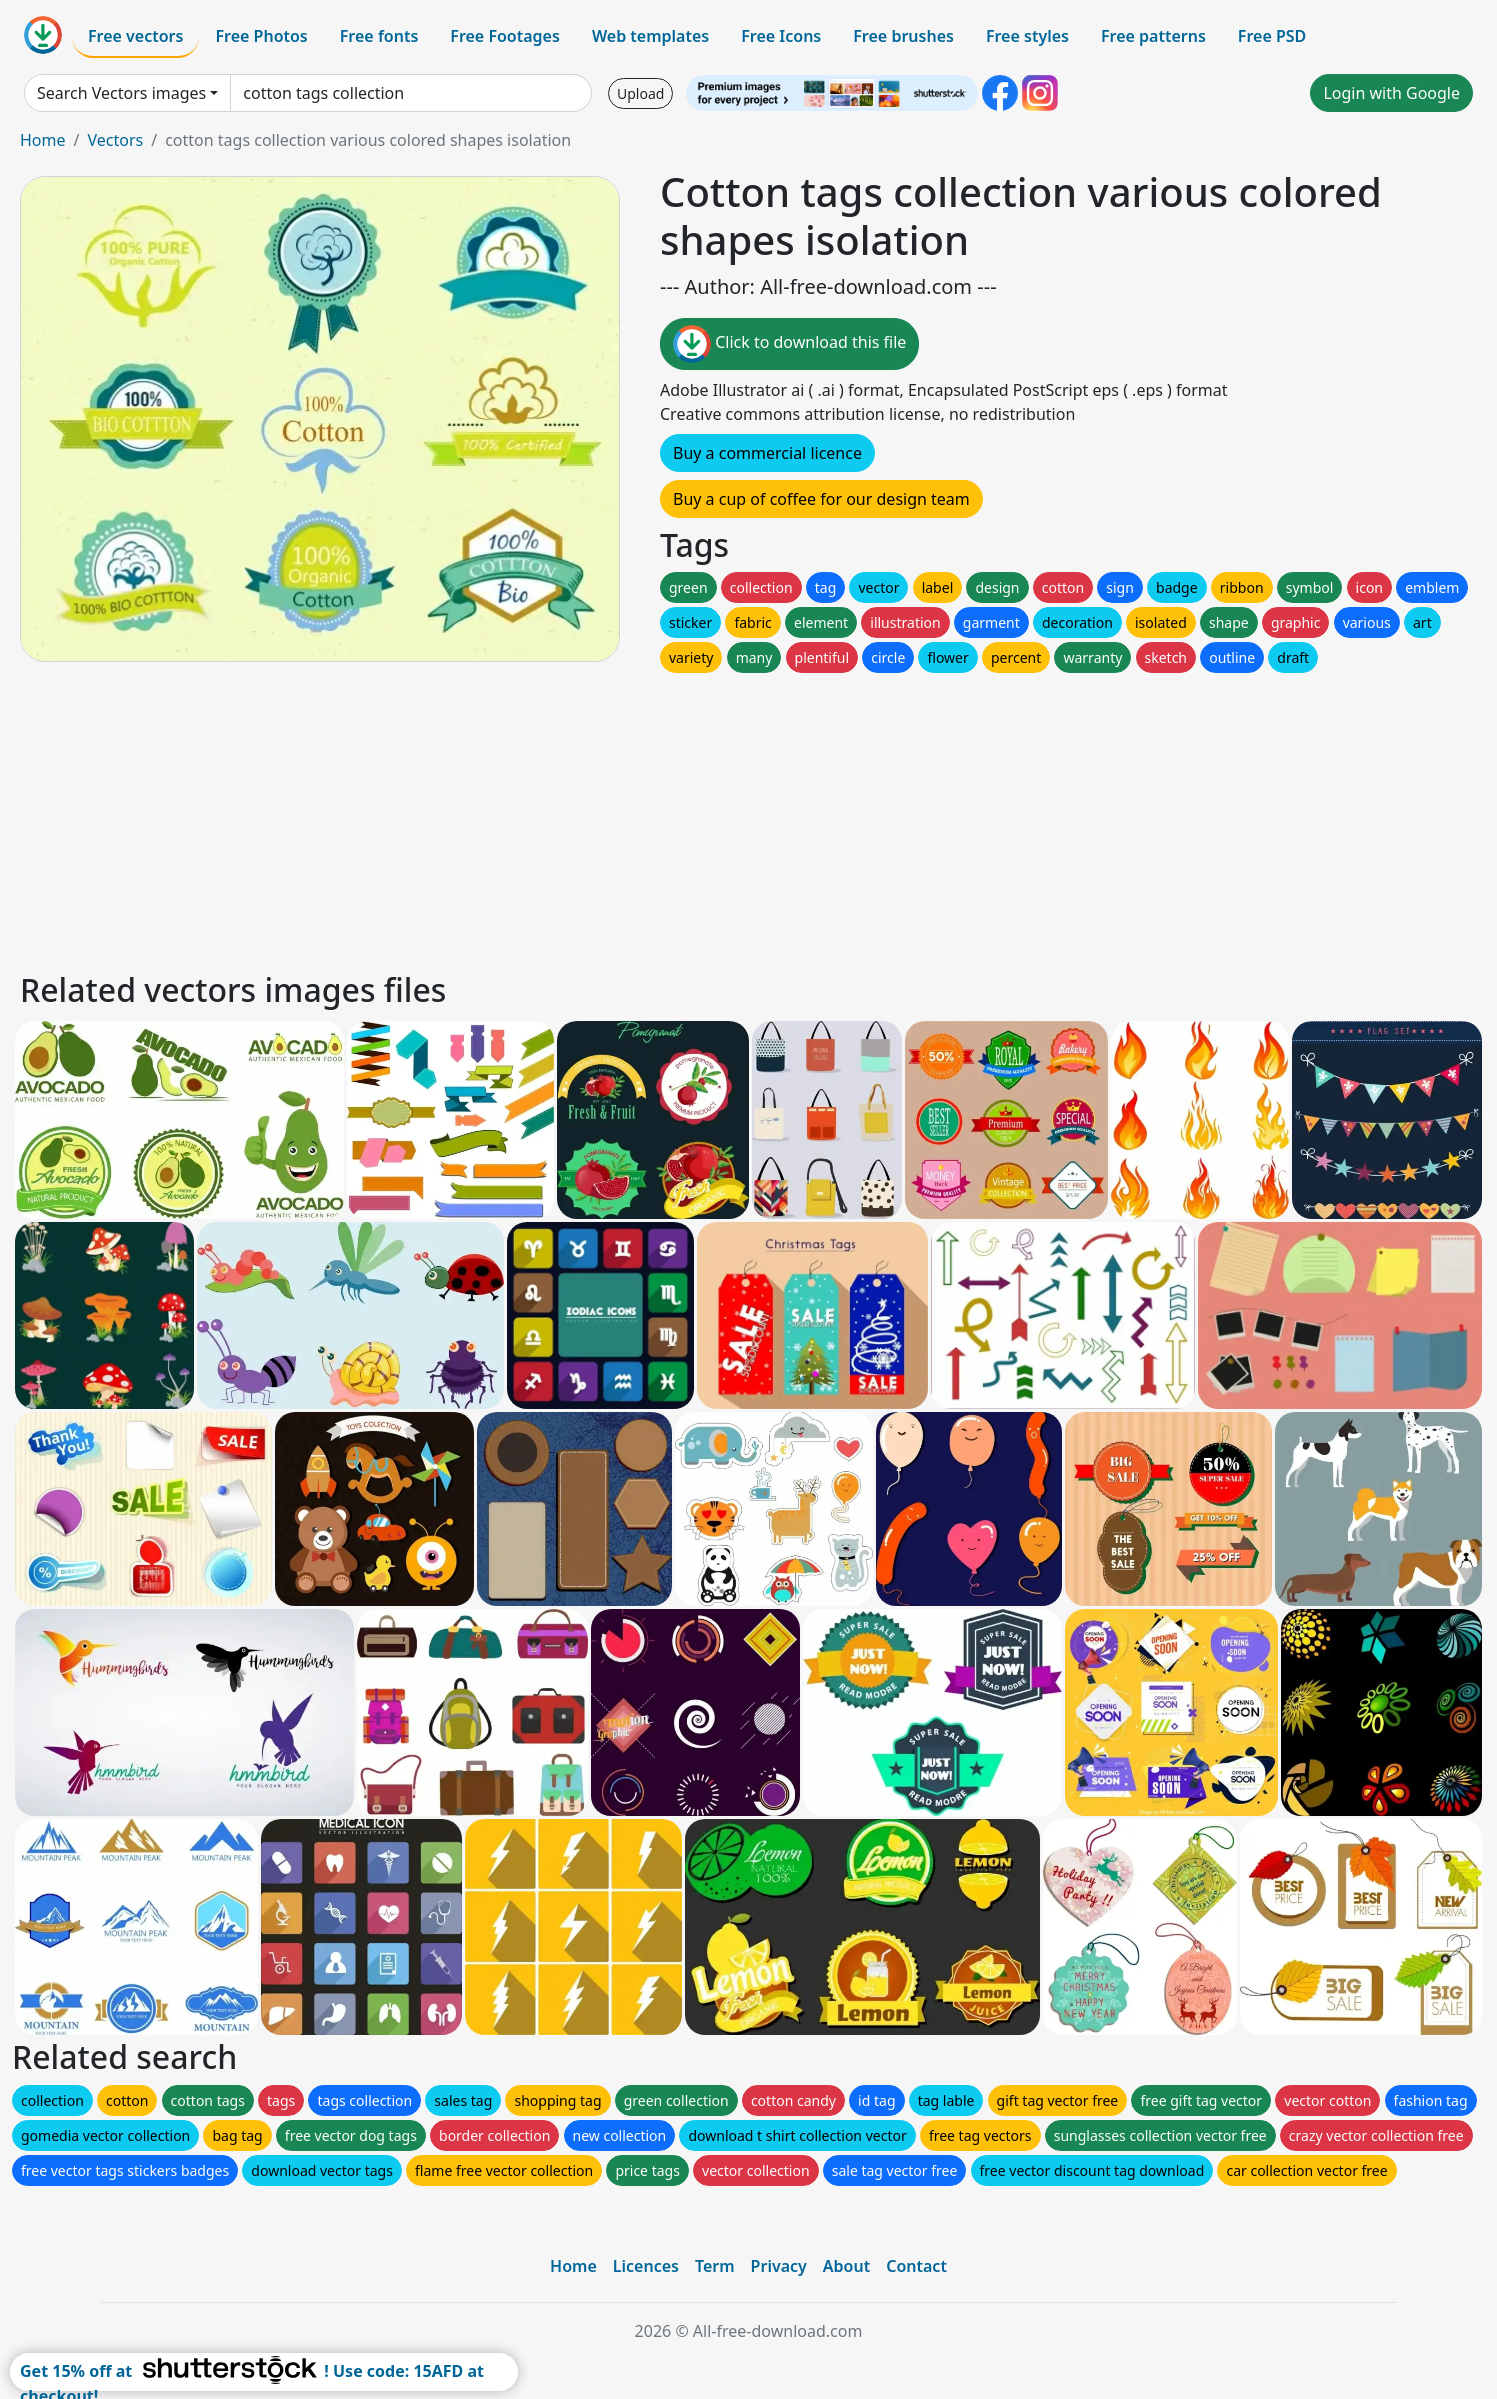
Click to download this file (789, 344)
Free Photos (261, 36)
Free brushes (903, 36)
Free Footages (505, 36)
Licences (646, 2266)
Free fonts (379, 36)
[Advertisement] (618, 817)
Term (715, 2266)
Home (43, 140)
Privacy (779, 2266)
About (846, 2266)
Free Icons (781, 36)
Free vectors (135, 36)
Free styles (1027, 36)
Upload (640, 93)
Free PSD (1272, 36)
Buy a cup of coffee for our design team (821, 499)
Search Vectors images (121, 93)
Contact (916, 2266)
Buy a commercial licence (767, 453)
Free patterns (1153, 36)
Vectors (115, 140)
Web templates (650, 36)
